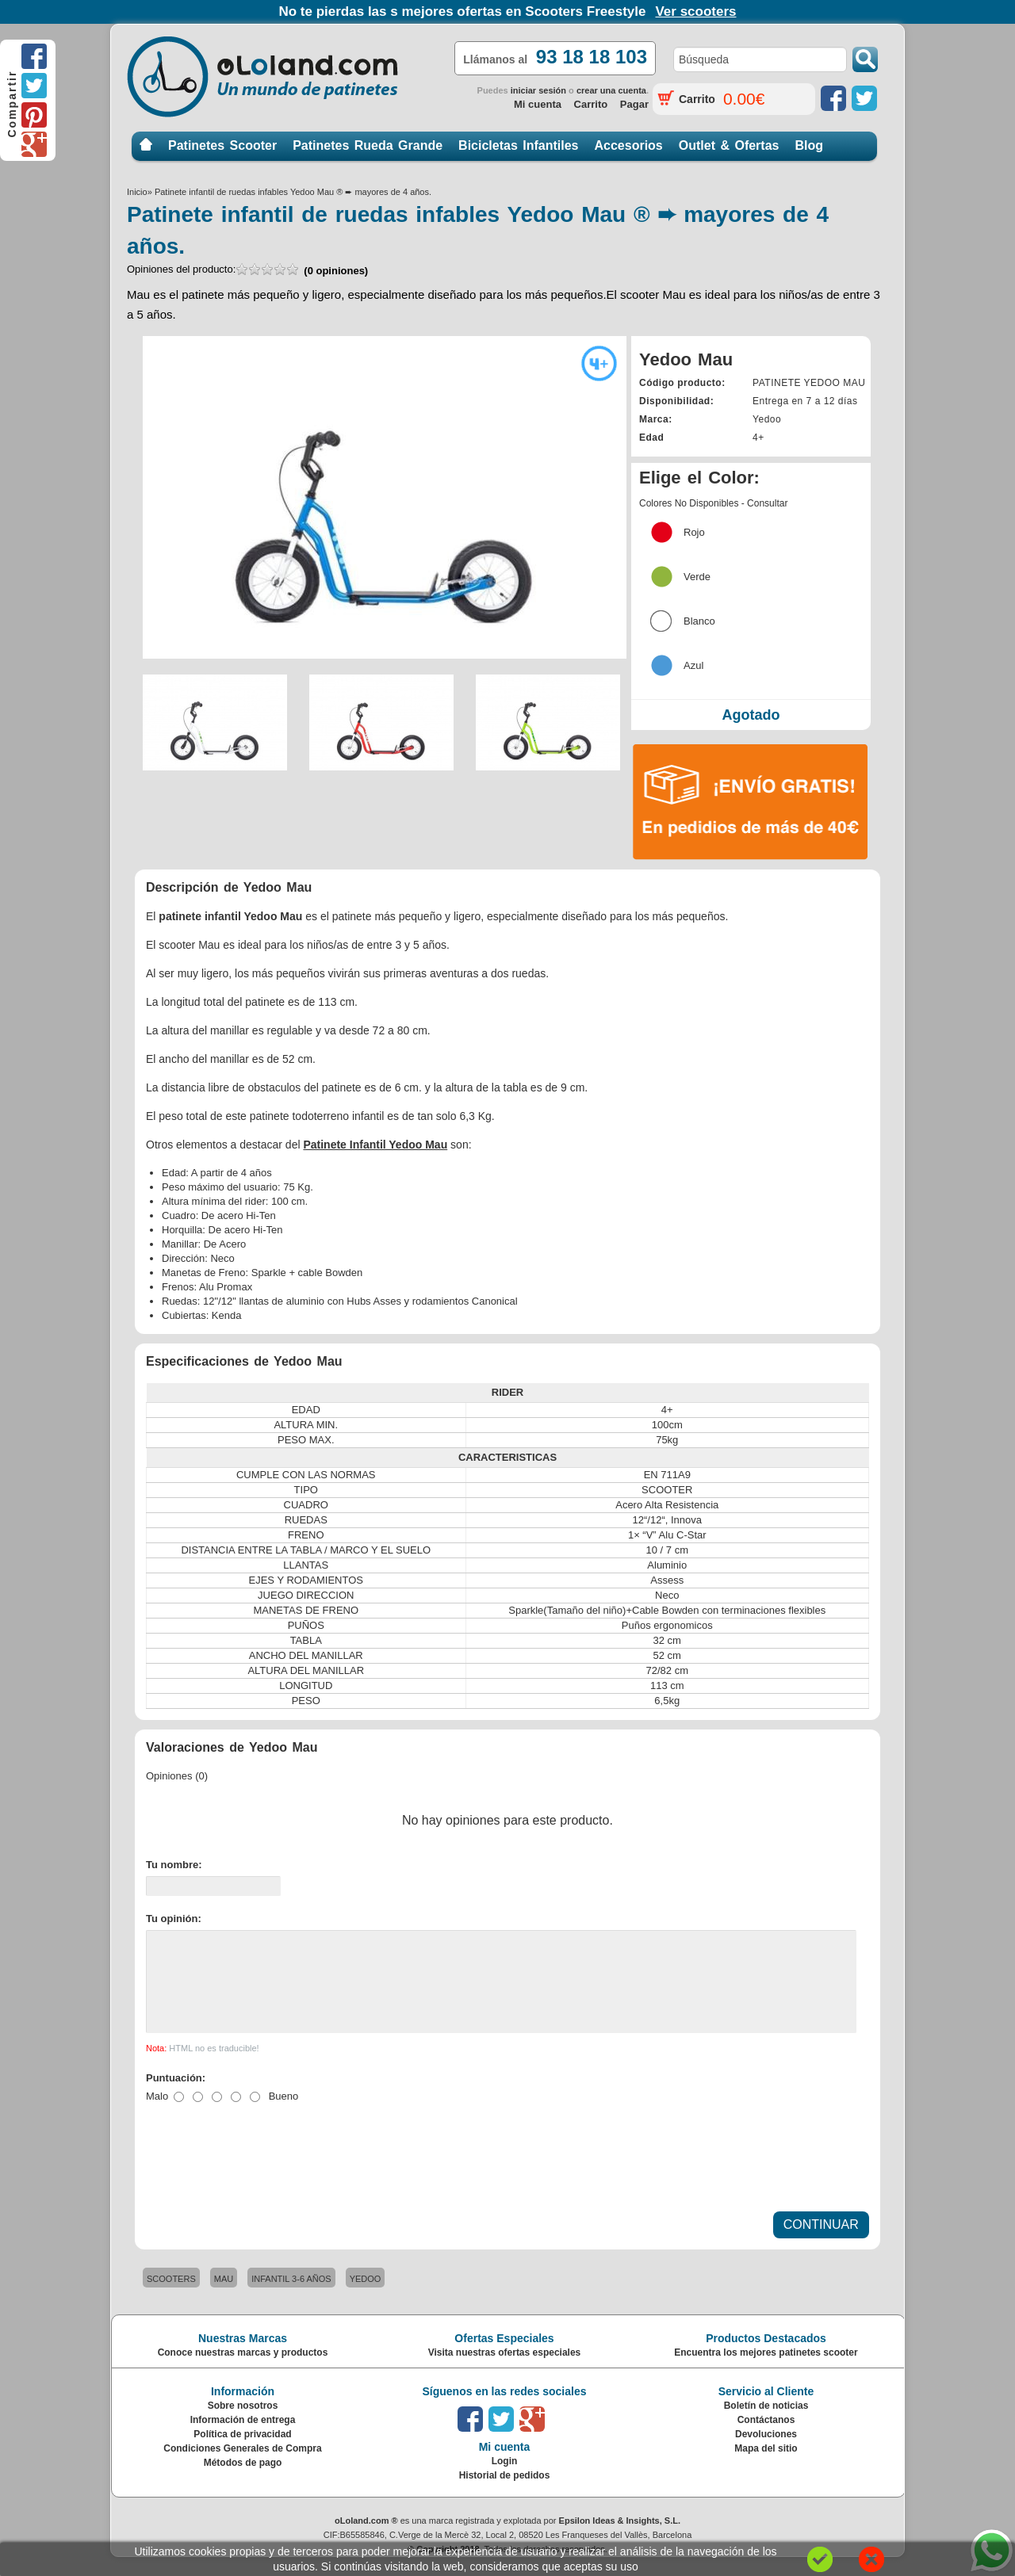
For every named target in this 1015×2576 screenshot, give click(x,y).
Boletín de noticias (766, 2424)
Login (505, 2480)
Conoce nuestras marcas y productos (243, 2371)
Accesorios (629, 145)
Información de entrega (243, 2438)
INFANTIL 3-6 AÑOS (291, 2298)
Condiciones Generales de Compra (242, 2467)
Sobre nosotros (243, 2424)
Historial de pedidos (504, 2494)
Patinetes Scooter (222, 145)
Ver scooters (695, 11)
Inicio (146, 145)
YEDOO (365, 2298)
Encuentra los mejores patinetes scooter (765, 2371)
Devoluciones (766, 2453)
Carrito (591, 104)
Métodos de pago (243, 2481)
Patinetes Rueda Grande (367, 145)
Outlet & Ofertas (729, 145)
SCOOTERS (171, 2298)
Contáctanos (766, 2438)
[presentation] (266, 2169)
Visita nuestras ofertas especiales (504, 2371)
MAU (223, 2298)
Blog (809, 145)
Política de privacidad (242, 2453)
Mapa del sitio (765, 2467)
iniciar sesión (538, 90)
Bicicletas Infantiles (518, 145)
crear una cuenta (611, 90)
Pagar (634, 104)
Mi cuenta (537, 104)
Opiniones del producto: (247, 269)
